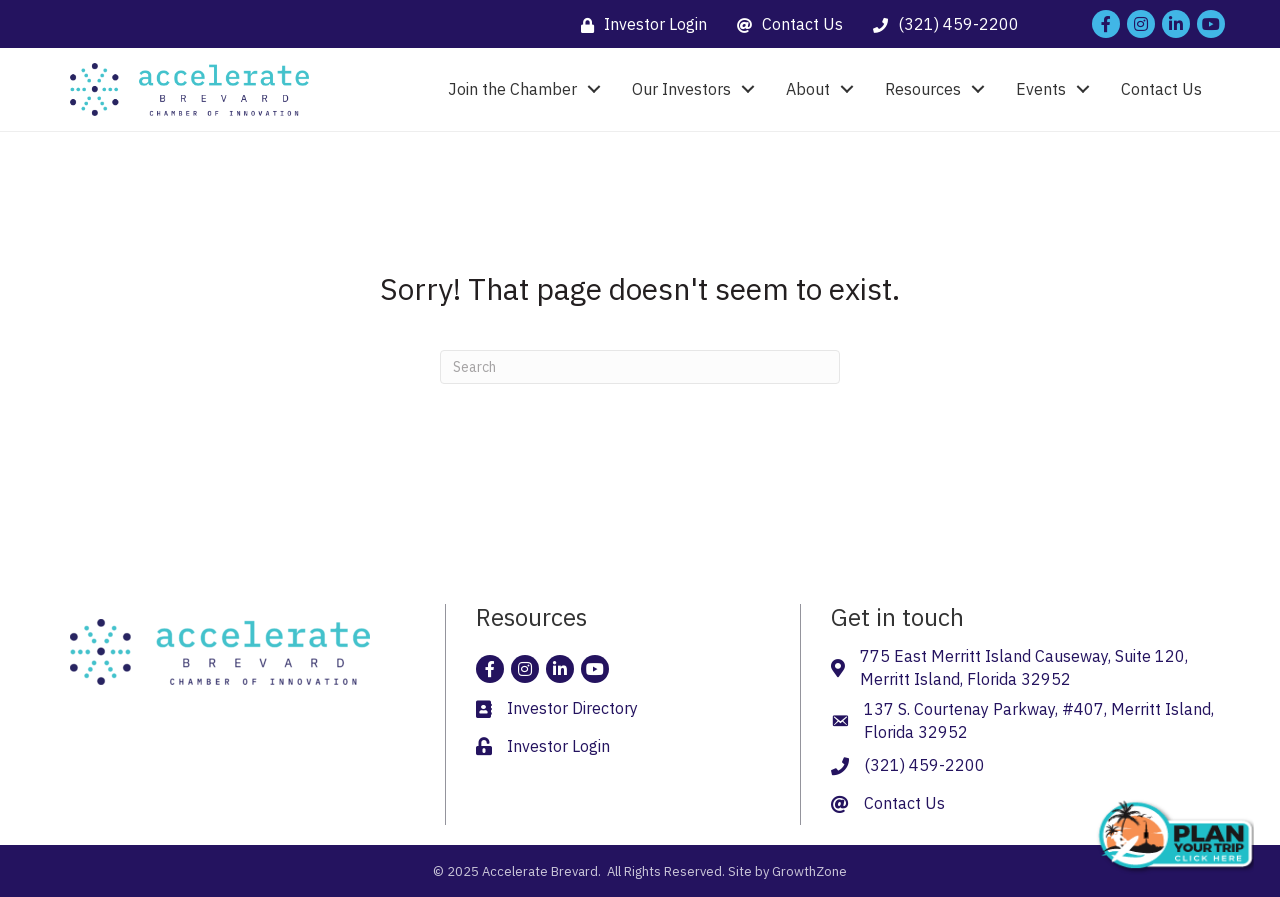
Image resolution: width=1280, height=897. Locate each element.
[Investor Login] (639, 24)
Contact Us (1161, 89)
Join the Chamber (512, 89)
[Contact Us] (785, 24)
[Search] (640, 367)
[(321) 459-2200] (941, 24)
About (808, 89)
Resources (923, 89)
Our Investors (681, 89)
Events (1041, 89)
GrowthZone (809, 871)
